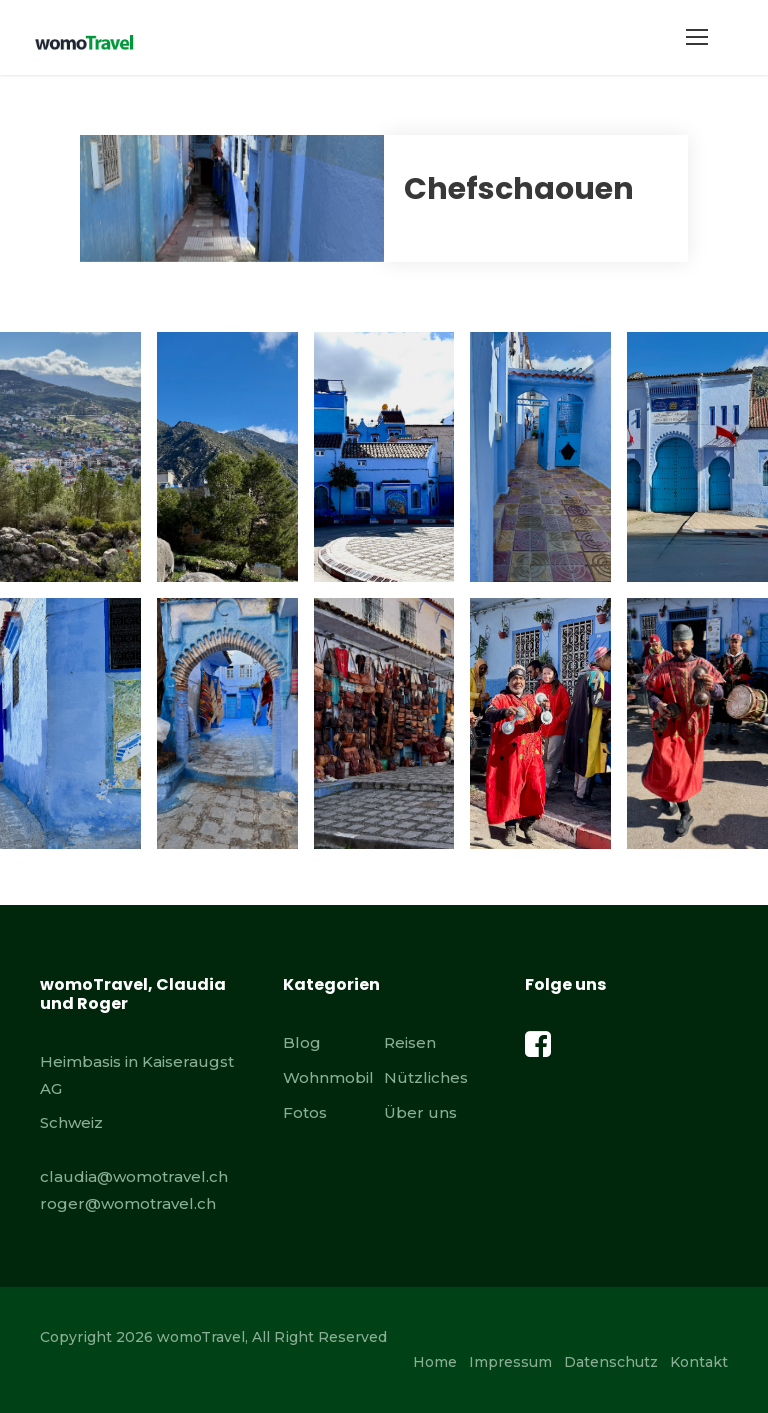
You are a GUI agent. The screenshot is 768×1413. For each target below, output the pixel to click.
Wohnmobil (328, 1077)
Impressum (510, 1362)
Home (435, 1362)
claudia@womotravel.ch (134, 1176)
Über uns (420, 1112)
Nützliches (426, 1077)
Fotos (305, 1112)
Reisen (410, 1042)
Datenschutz (611, 1362)
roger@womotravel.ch (128, 1203)
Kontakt (699, 1362)
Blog (302, 1042)
